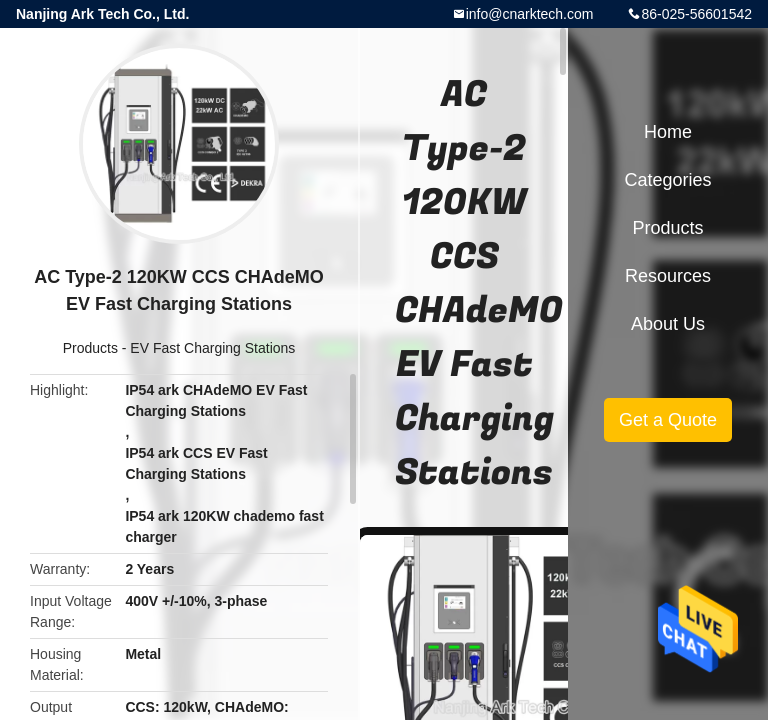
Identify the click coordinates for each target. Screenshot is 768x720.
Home (668, 132)
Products (90, 348)
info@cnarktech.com (530, 14)
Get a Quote (668, 420)
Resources (668, 276)
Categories (667, 180)
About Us (668, 324)
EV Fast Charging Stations (212, 348)
